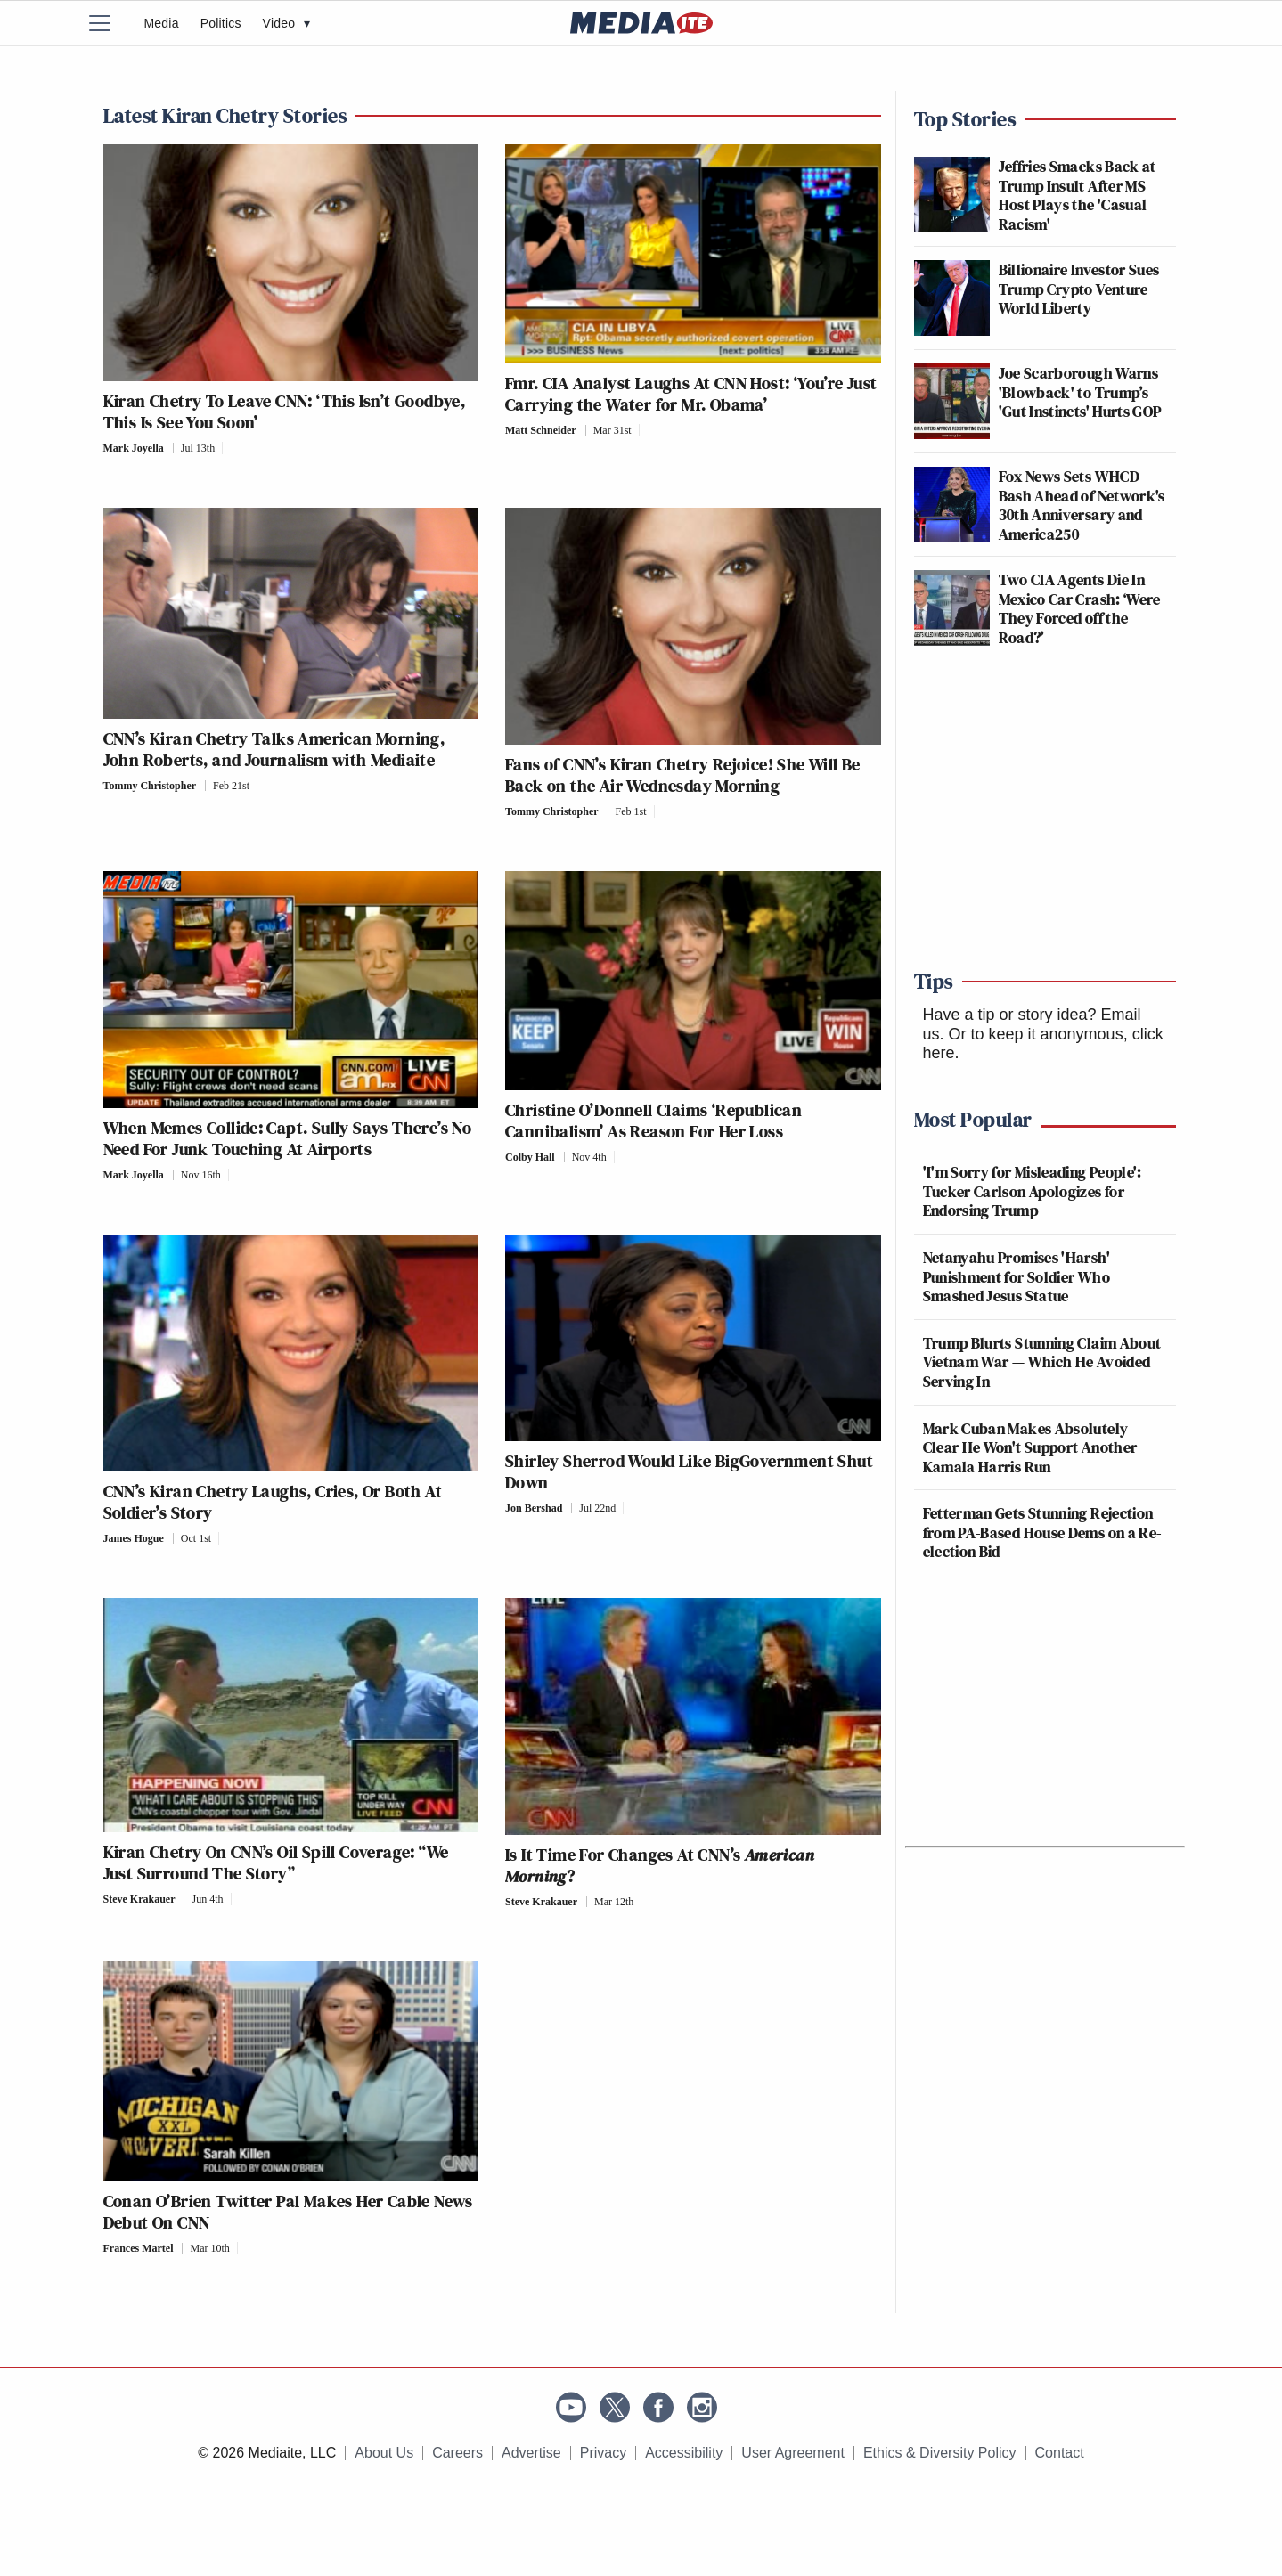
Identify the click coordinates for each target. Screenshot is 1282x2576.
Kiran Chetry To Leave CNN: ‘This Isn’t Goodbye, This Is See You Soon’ (284, 411)
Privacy (603, 2452)
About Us (384, 2452)
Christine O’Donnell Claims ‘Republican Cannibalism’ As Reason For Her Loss (653, 1120)
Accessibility (684, 2452)
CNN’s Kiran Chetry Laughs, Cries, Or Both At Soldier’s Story (273, 1502)
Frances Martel (138, 2248)
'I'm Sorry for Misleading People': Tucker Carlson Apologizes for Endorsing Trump (1032, 1191)
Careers (457, 2452)
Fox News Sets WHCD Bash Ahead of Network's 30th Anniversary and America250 (1082, 505)
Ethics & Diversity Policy (940, 2452)
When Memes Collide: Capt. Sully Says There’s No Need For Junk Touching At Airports (287, 1138)
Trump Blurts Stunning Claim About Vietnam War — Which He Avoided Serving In (1042, 1362)
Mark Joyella (133, 448)
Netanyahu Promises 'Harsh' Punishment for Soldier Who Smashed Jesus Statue (1016, 1276)
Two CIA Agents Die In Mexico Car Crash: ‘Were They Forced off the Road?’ (1080, 608)
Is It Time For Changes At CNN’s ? (659, 1865)
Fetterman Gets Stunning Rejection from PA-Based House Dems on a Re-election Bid (1042, 1532)
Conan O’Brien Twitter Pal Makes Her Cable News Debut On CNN (288, 2212)
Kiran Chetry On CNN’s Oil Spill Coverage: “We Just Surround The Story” (276, 1862)
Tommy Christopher (150, 785)
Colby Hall (530, 1157)
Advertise (531, 2452)
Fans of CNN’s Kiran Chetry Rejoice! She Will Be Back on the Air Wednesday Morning (683, 775)
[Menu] (111, 23)
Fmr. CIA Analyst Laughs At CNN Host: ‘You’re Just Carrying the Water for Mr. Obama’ (691, 394)
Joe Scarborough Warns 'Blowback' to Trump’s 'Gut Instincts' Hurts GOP (1080, 392)
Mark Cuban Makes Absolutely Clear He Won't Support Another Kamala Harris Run (1030, 1447)
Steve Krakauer (139, 1899)
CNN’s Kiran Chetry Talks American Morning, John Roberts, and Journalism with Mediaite (274, 749)
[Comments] (227, 448)
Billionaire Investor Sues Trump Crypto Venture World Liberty (1079, 288)
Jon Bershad (533, 1508)
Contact (1059, 2452)
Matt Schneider (540, 430)
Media (161, 23)
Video (287, 23)
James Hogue (133, 1538)
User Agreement (793, 2452)
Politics (220, 23)
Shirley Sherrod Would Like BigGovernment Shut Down (689, 1471)
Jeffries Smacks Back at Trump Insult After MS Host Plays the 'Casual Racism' (1077, 195)
